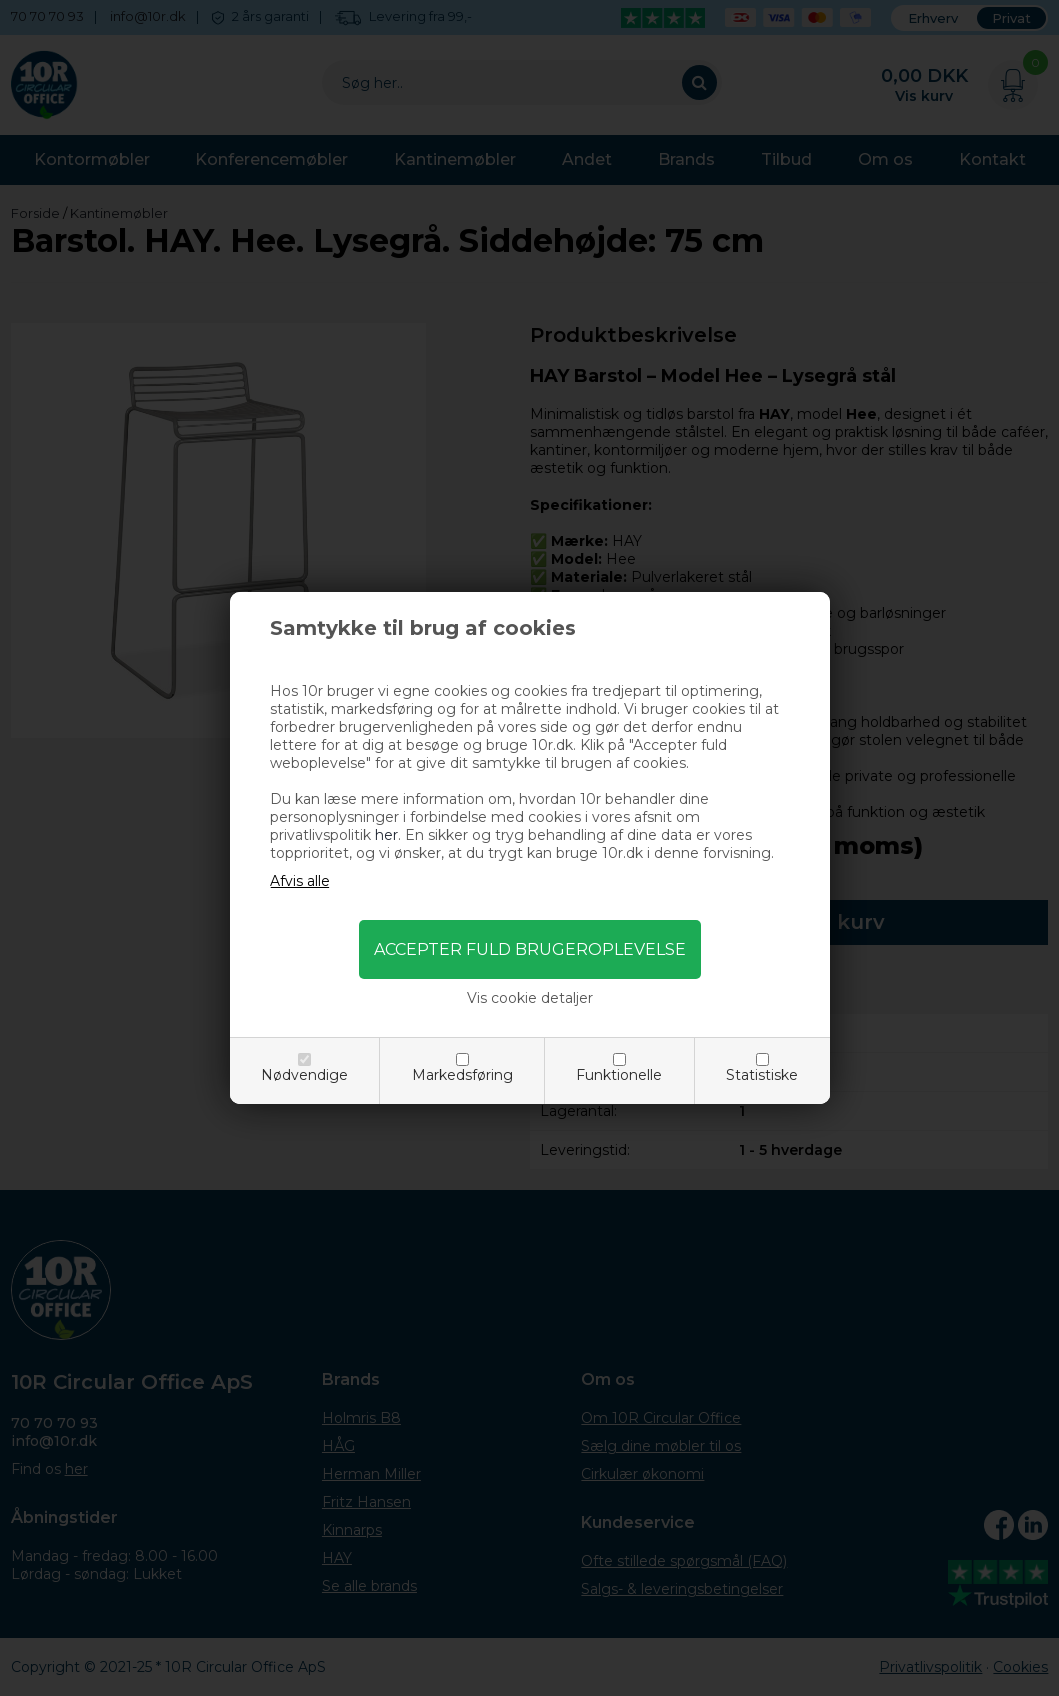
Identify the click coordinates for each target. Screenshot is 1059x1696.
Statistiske (762, 1075)
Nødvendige (304, 1075)
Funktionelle (619, 1075)
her (386, 835)
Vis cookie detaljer (530, 998)
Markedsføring (462, 1075)
